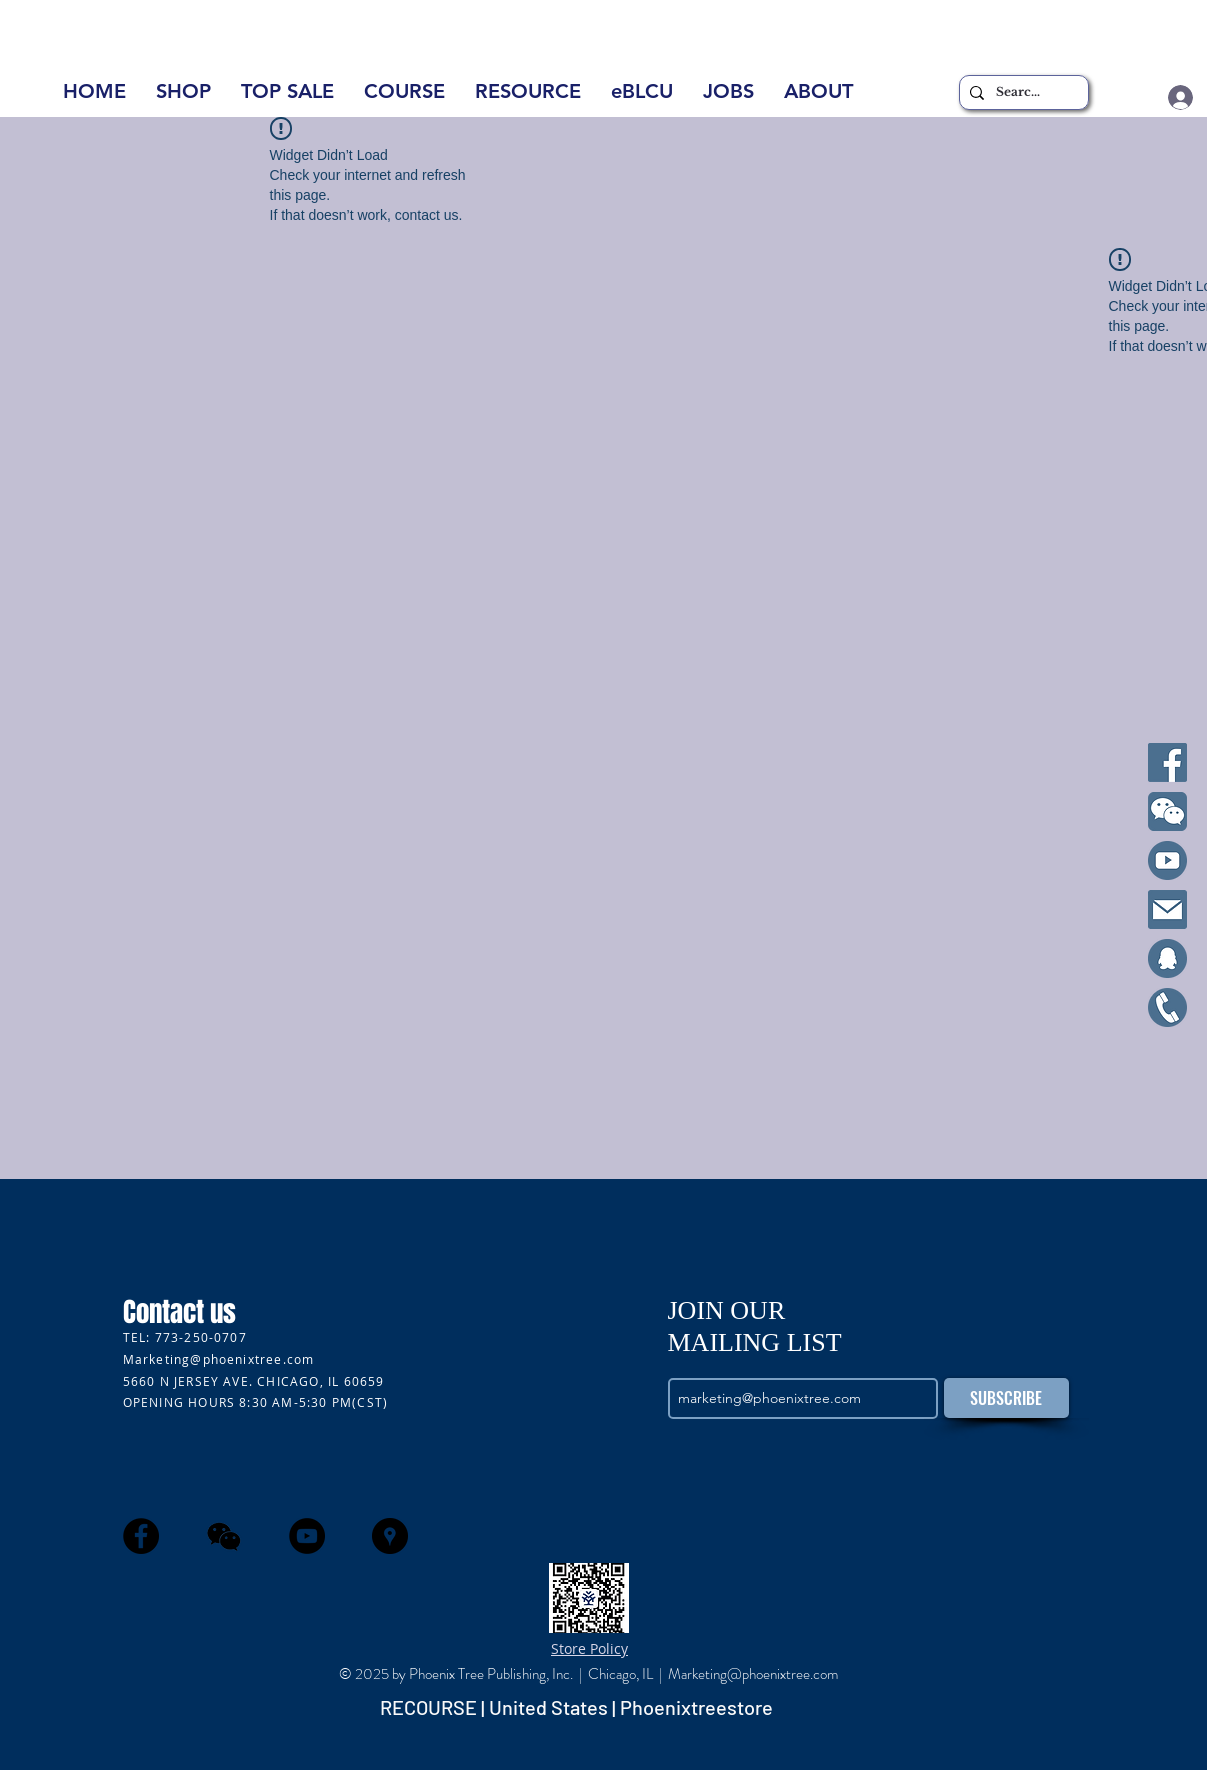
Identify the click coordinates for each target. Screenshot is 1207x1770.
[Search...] (1021, 92)
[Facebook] (1167, 762)
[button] (818, 97)
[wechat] (224, 1536)
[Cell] (1167, 1007)
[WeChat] (1167, 811)
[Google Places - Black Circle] (390, 1536)
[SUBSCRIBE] (1006, 1398)
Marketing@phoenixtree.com (219, 1359)
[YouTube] (1167, 860)
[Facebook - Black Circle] (141, 1536)
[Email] (1167, 909)
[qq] (1167, 958)
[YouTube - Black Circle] (307, 1536)
